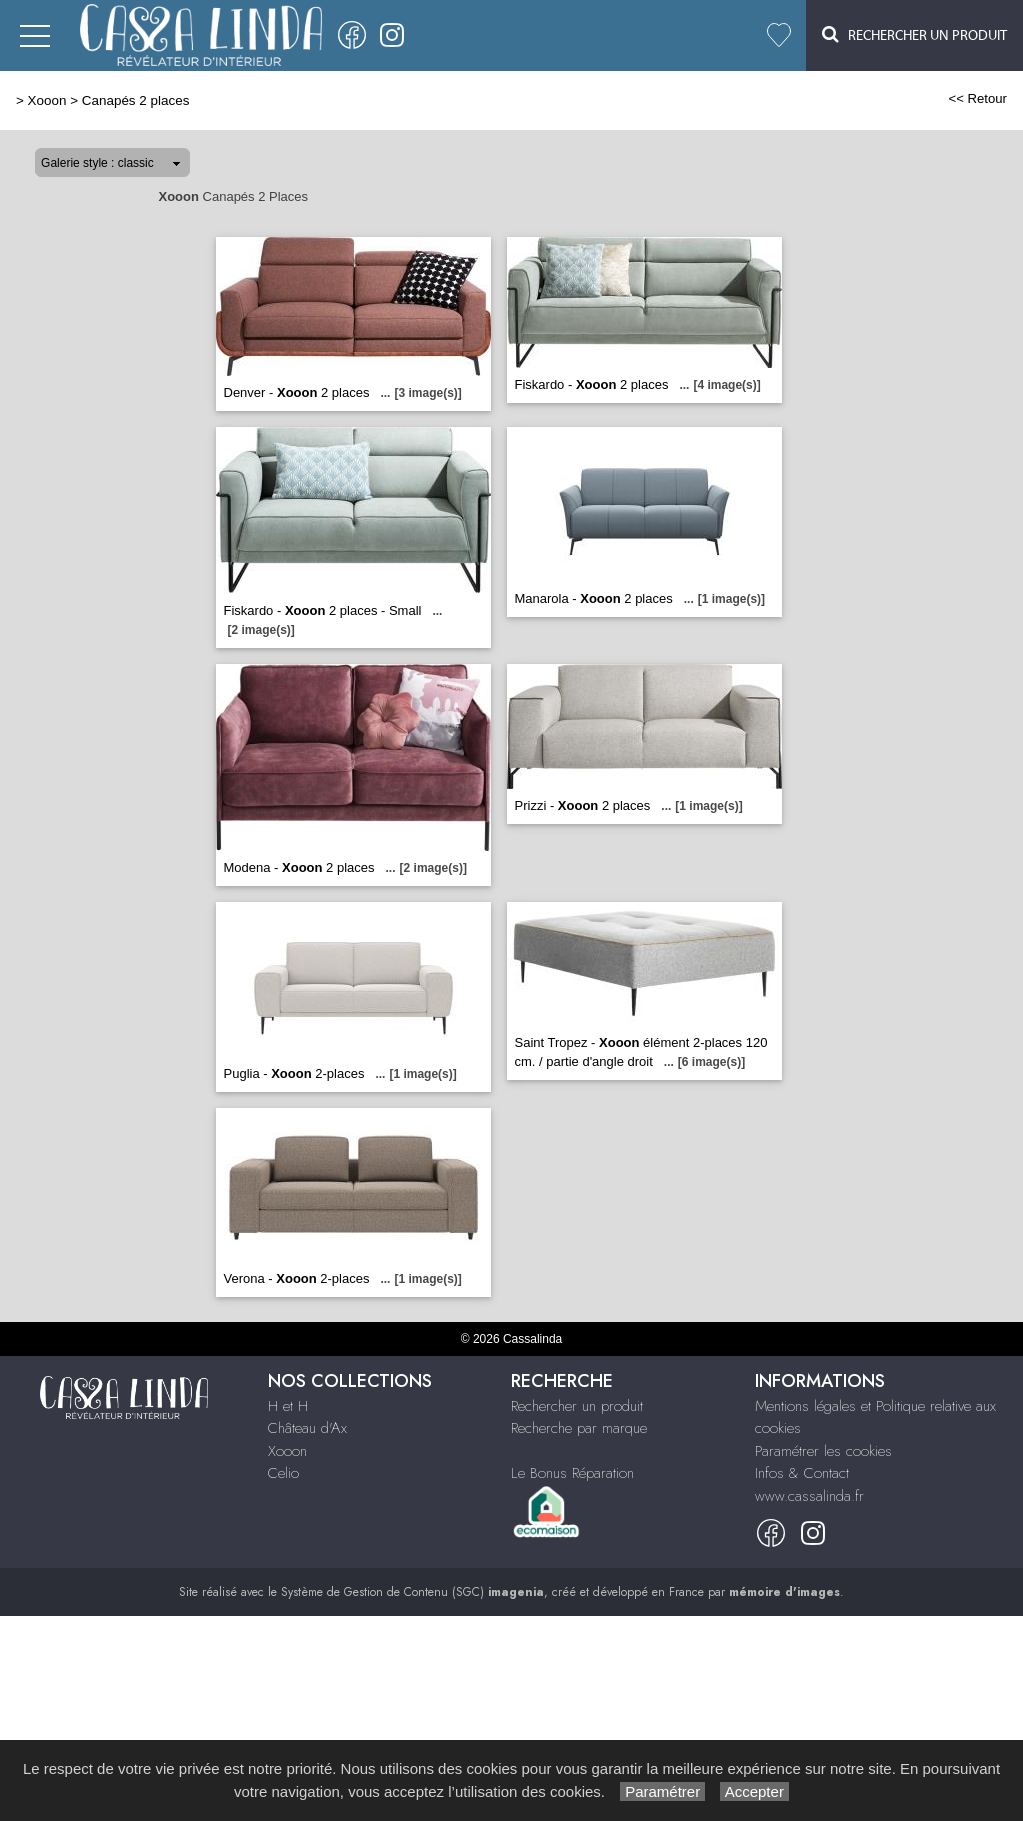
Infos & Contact (802, 1473)
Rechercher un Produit (914, 34)
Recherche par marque (579, 1428)
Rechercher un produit (577, 1406)
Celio (283, 1473)
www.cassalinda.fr (809, 1496)
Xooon (47, 100)
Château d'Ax (307, 1428)
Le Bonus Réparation (572, 1473)
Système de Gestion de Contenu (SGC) (412, 1592)
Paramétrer (662, 1791)
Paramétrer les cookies (823, 1451)
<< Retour (977, 98)
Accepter (754, 1791)
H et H (288, 1406)
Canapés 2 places (136, 100)
